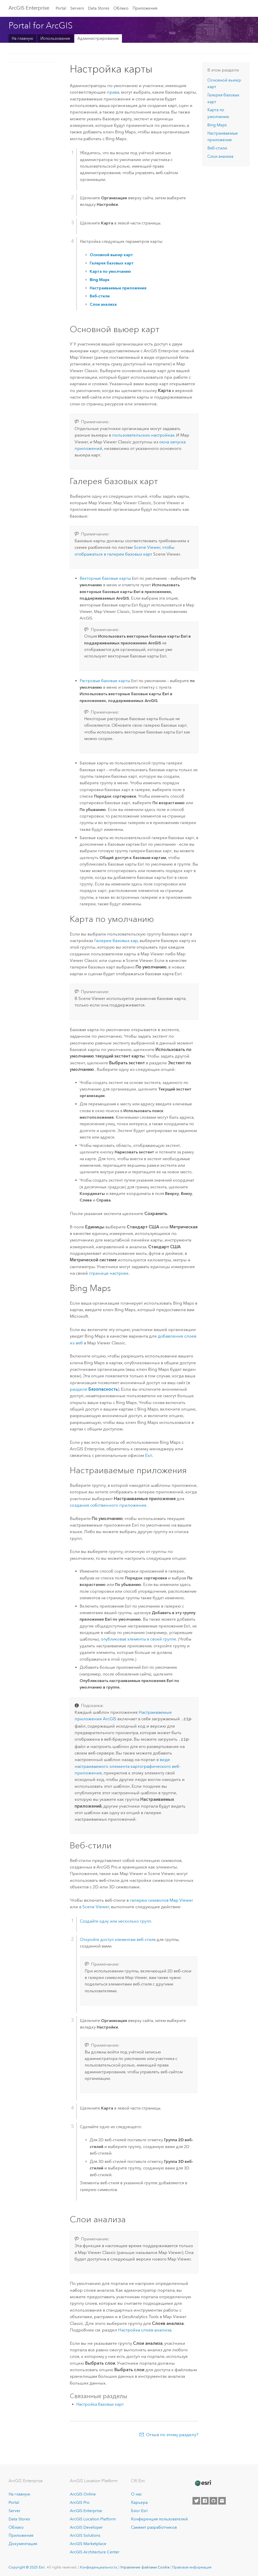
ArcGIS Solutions (85, 2534)
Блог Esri (139, 2509)
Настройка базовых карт (100, 2403)
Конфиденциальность (98, 2566)
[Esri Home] (203, 2482)
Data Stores (98, 8)
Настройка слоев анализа (144, 2328)
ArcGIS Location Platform (93, 2518)
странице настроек (108, 1273)
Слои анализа (220, 156)
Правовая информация (191, 2566)
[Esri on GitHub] (213, 2500)
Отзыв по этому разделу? (172, 2433)
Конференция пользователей (159, 2518)
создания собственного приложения (108, 1505)
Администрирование (98, 38)
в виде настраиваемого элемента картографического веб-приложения (127, 1765)
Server (14, 2509)
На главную (22, 38)
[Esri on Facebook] (205, 2500)
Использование (55, 38)
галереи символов (161, 1899)
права (113, 92)
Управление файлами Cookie (145, 2566)
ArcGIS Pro (79, 2501)
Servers (77, 8)
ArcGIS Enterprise (29, 8)
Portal (61, 8)
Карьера (139, 2501)
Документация (23, 2542)
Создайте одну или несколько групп (115, 1920)
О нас (136, 2493)
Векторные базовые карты (105, 578)
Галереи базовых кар (116, 940)
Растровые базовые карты (105, 680)
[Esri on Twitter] (196, 2500)
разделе (94, 1389)
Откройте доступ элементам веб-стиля (117, 1938)
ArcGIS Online (83, 2493)
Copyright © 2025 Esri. (27, 2566)
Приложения (145, 8)
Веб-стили (217, 148)
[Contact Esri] (222, 2500)
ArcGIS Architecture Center (94, 2551)
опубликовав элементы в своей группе (138, 1639)
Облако (120, 8)
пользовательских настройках (143, 435)
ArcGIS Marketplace (88, 2542)
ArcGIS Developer (86, 2526)
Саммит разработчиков (154, 2526)
